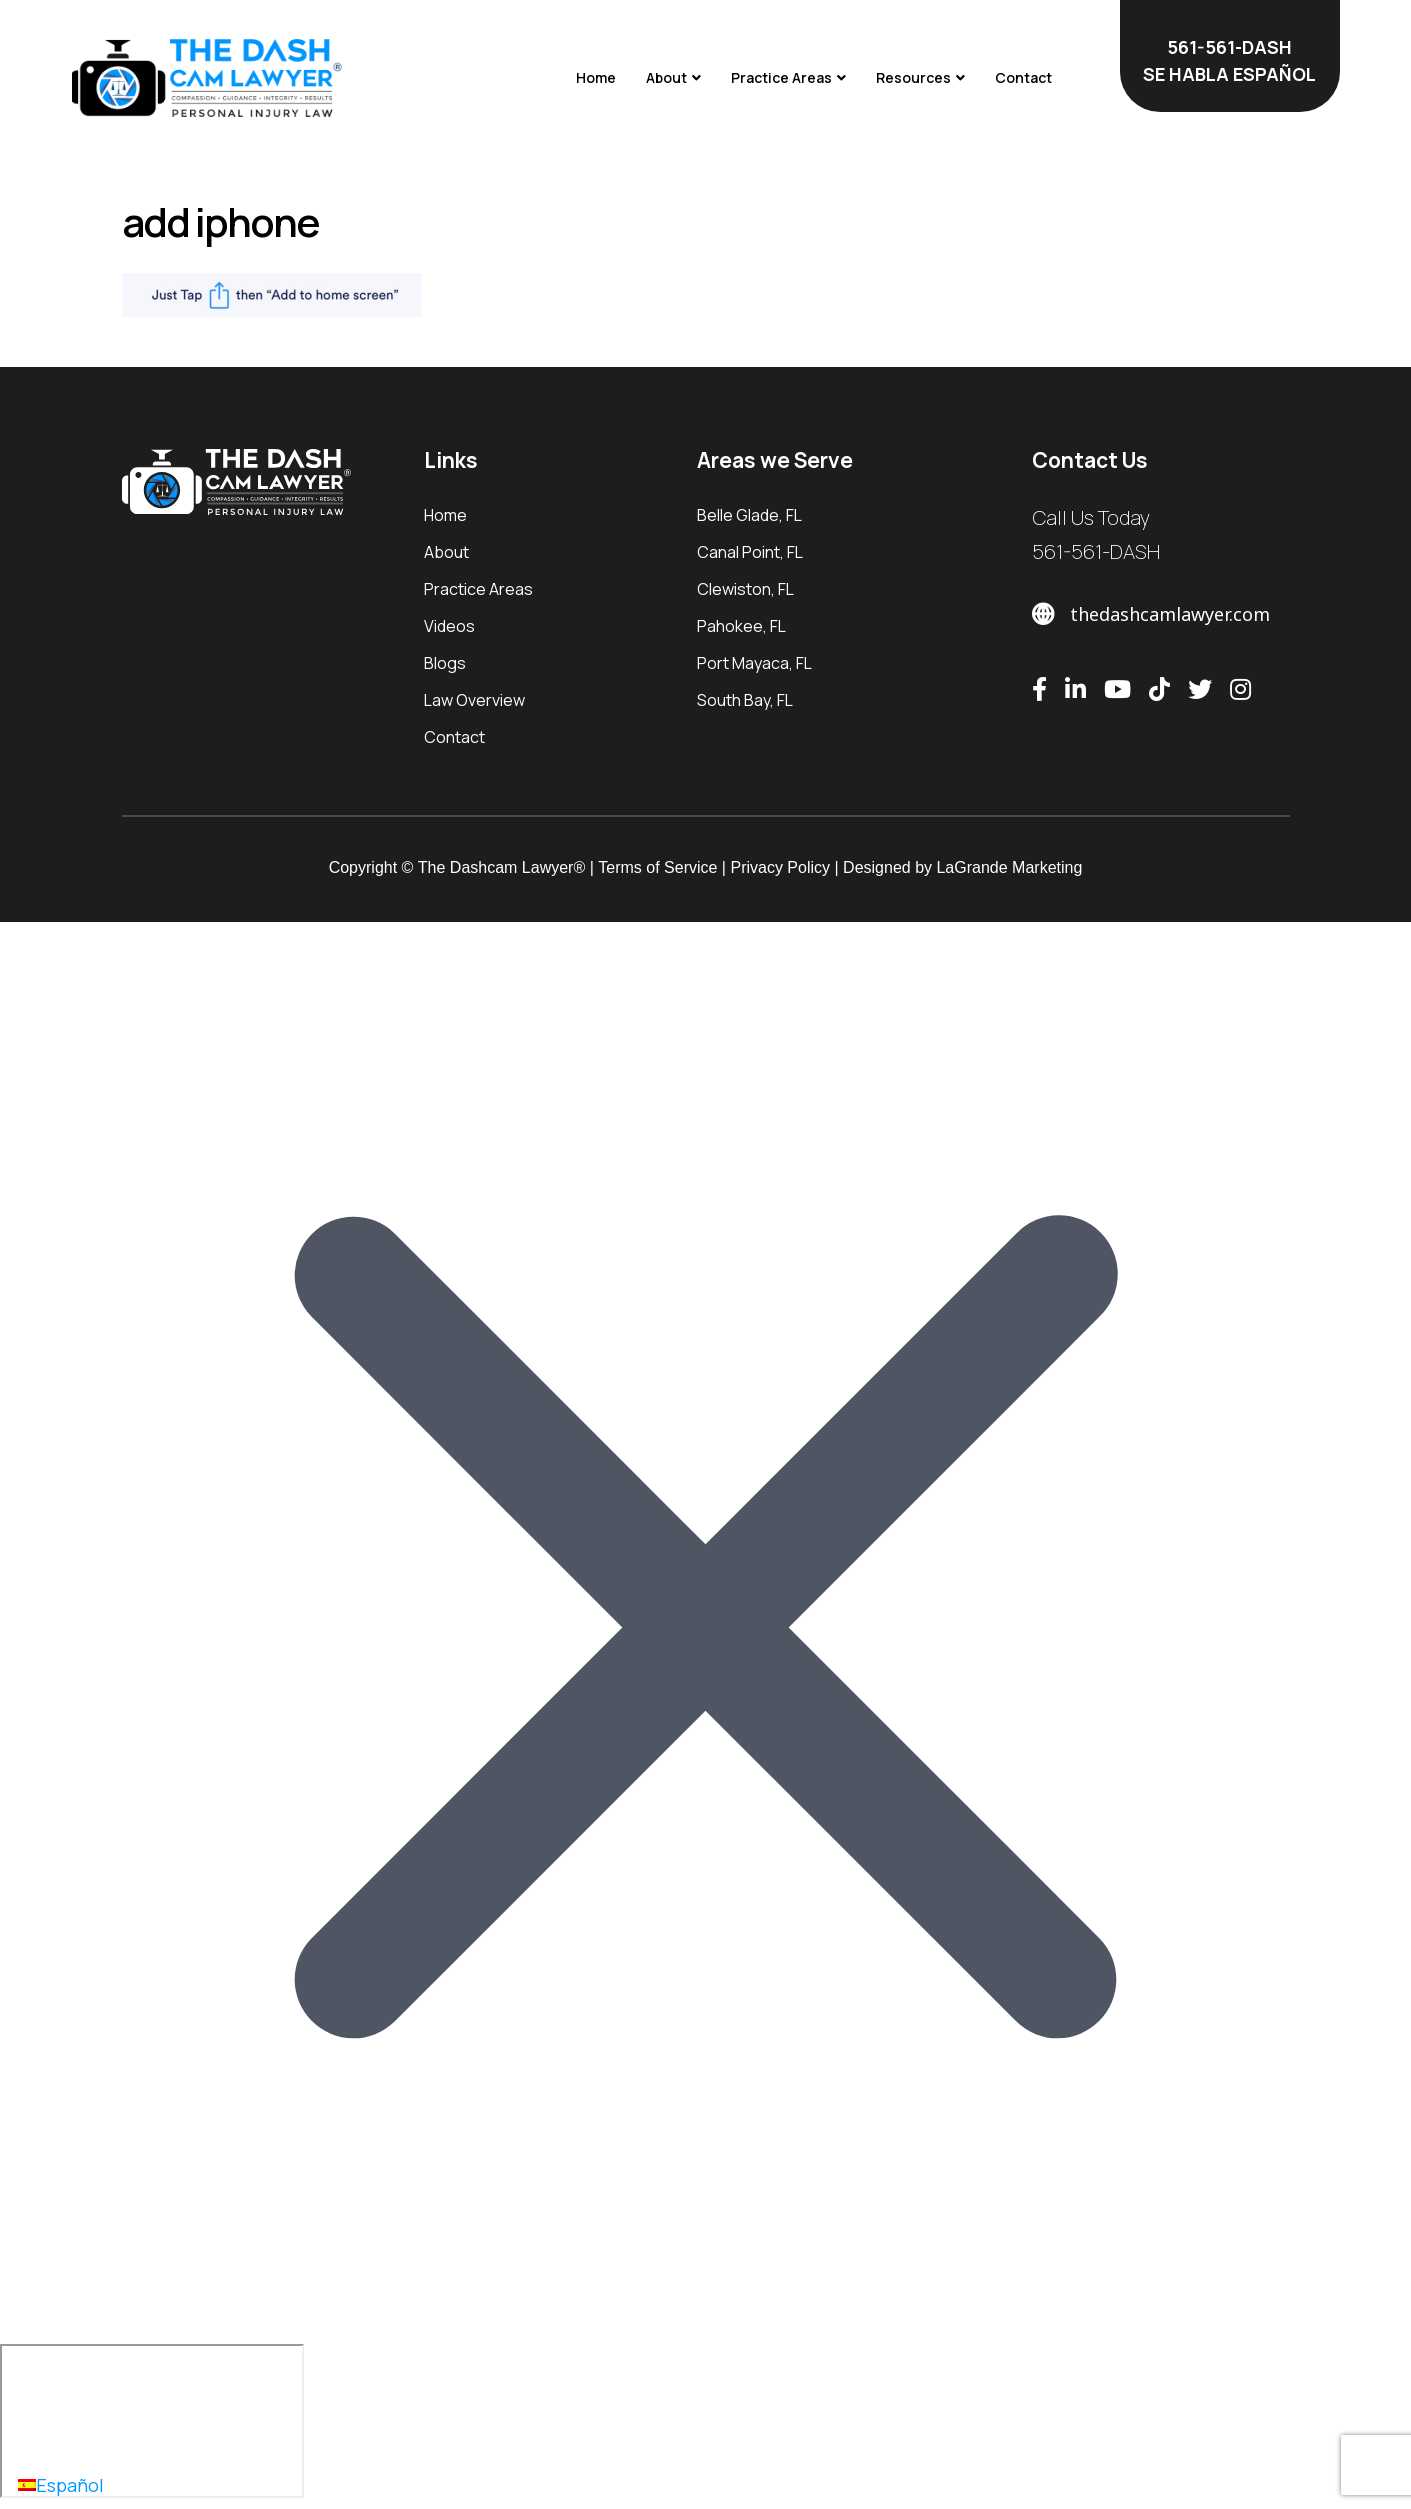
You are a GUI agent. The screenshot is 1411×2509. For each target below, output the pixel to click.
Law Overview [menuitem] (474, 700)
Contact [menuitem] (454, 737)
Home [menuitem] (445, 515)
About (666, 77)
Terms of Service (657, 867)
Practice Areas (781, 77)
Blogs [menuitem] (445, 663)
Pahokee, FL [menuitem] (742, 626)
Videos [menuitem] (449, 626)
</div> (152, 2421)
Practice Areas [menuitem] (478, 589)
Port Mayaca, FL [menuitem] (754, 663)
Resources (913, 77)
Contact (1023, 77)
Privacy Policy (780, 867)
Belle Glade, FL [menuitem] (749, 515)
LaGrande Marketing (1009, 867)
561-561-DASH (1096, 551)
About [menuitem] (446, 552)
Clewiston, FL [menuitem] (745, 589)
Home (596, 77)
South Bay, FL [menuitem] (745, 700)
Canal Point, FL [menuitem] (750, 552)
